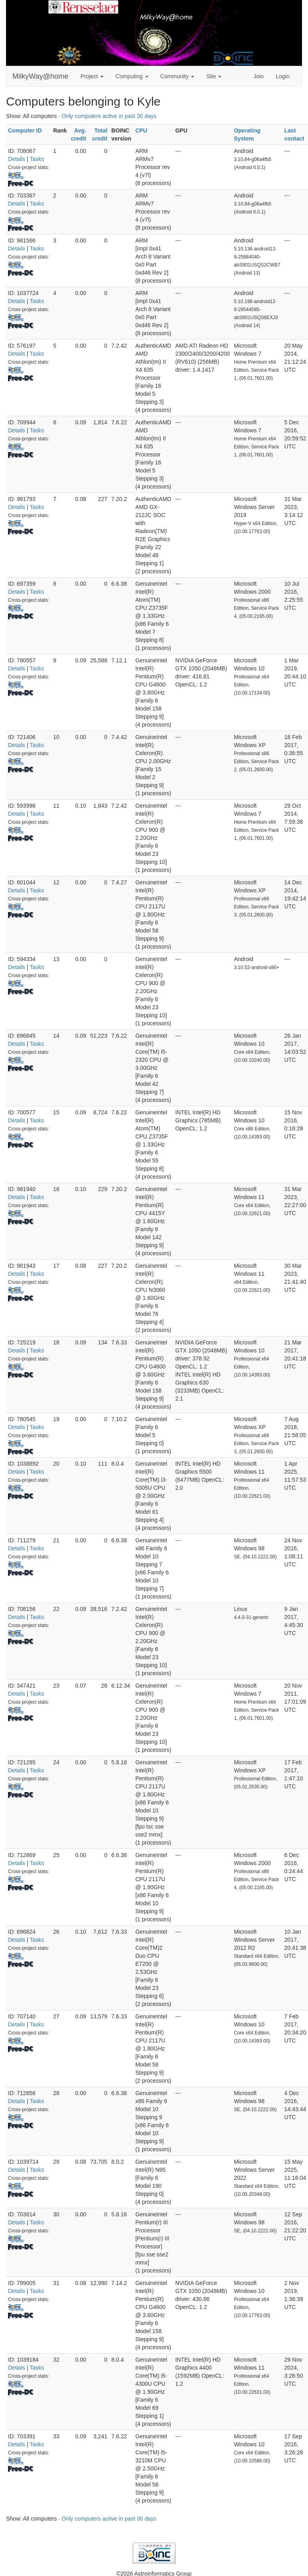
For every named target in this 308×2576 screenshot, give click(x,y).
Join (258, 76)
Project (92, 76)
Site (213, 76)
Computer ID (25, 130)
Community (177, 76)
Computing (132, 76)
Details (16, 159)
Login (283, 76)
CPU (141, 130)
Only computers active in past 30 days (109, 116)
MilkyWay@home (40, 76)
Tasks (37, 159)
